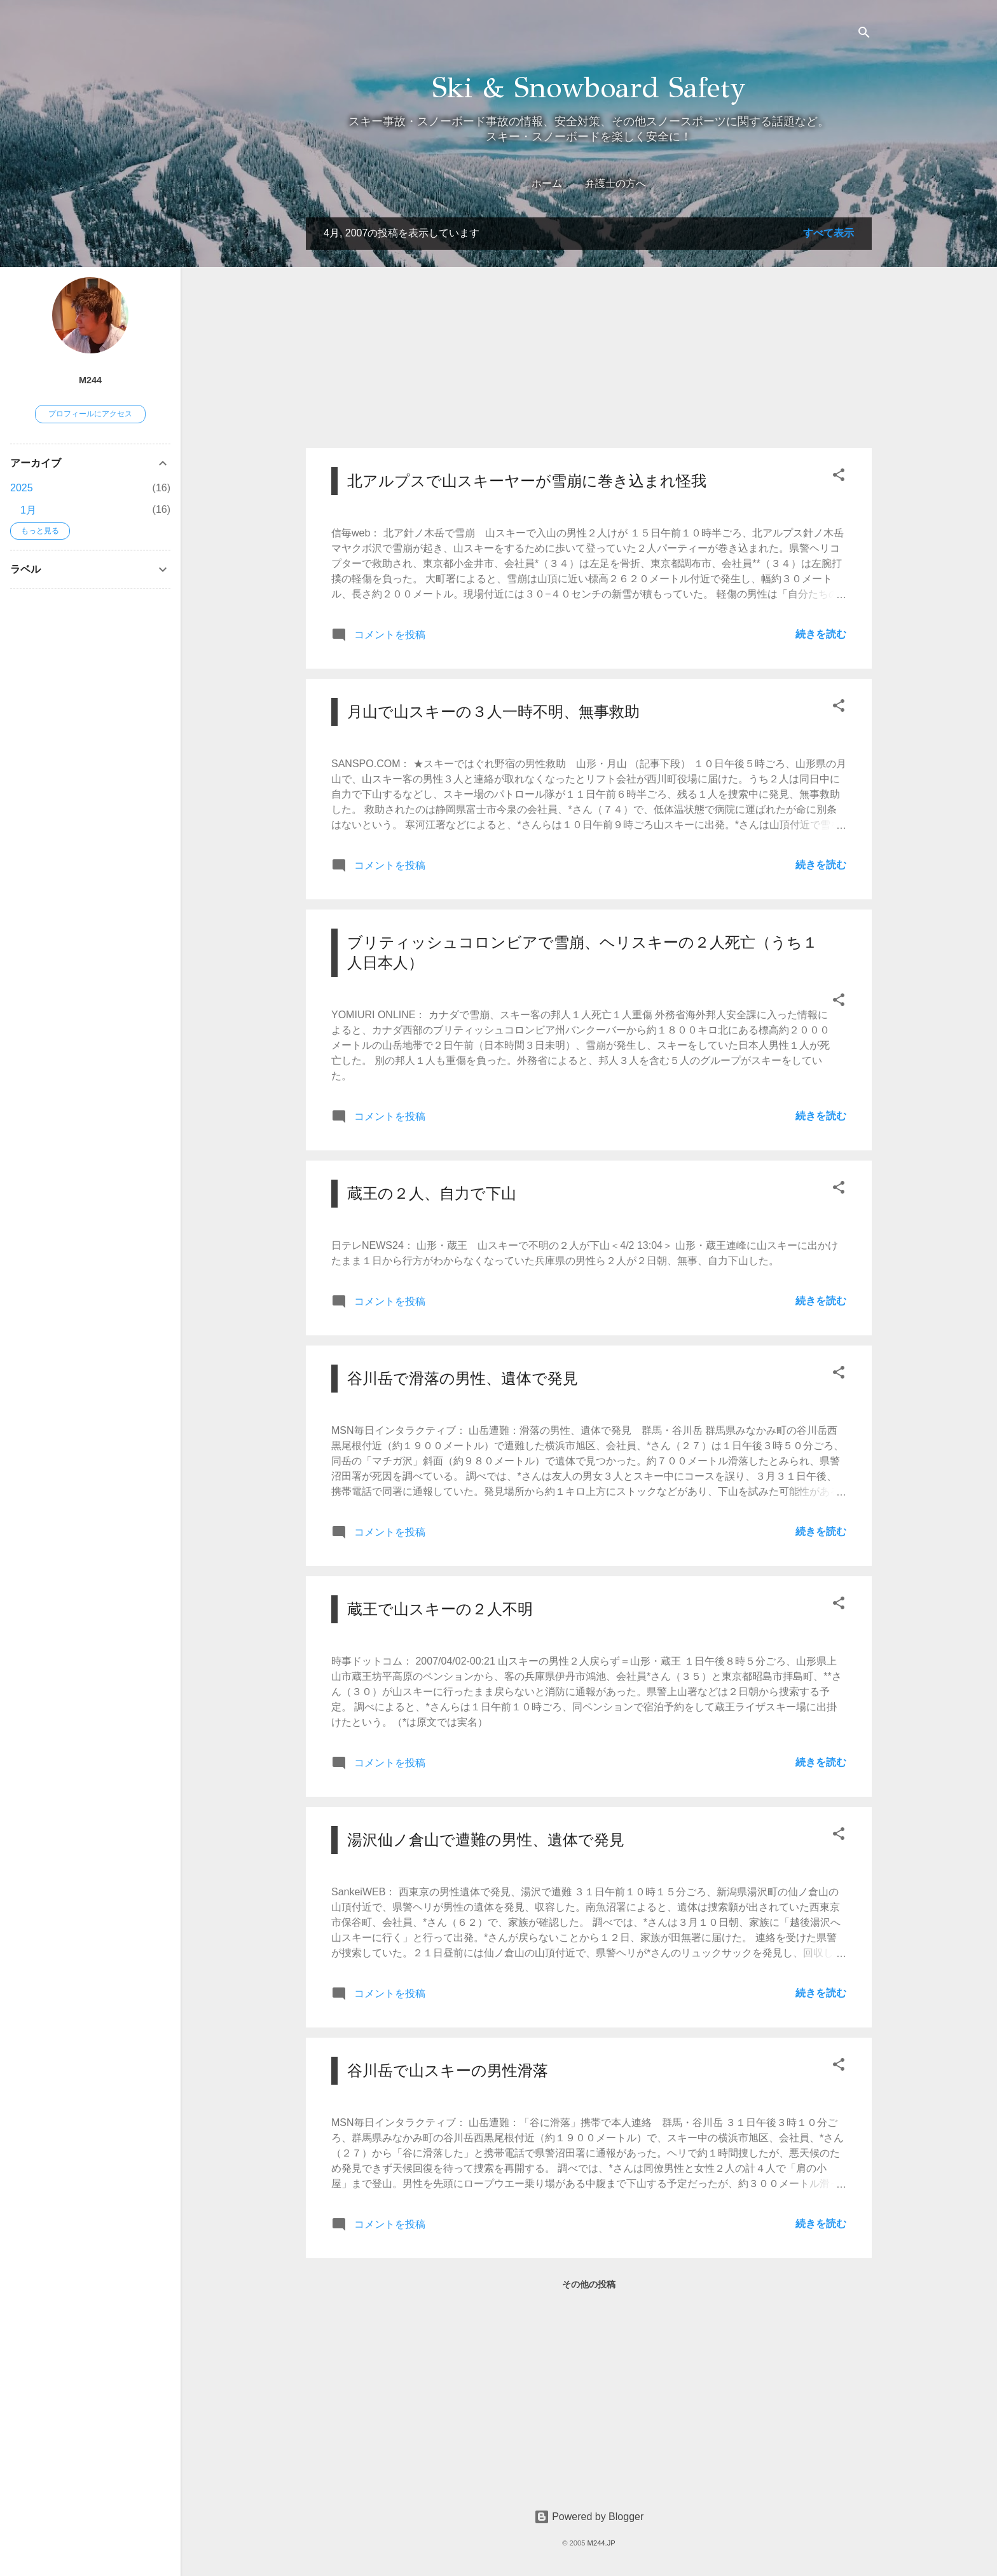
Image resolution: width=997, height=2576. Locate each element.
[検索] (864, 34)
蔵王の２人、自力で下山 (431, 1193)
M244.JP (601, 2543)
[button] (838, 477)
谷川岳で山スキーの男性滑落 (447, 2070)
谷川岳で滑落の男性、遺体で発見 (462, 1378)
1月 (28, 510)
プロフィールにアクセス (90, 413)
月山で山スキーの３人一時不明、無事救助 (493, 711)
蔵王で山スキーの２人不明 (440, 1609)
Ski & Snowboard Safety (589, 87)
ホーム (547, 183)
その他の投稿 (588, 2284)
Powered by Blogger (589, 2516)
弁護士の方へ (615, 183)
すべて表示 (828, 233)
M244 (90, 380)
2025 (21, 487)
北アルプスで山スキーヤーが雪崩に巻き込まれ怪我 (526, 480)
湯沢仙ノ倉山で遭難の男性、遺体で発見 (485, 1839)
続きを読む (820, 634)
